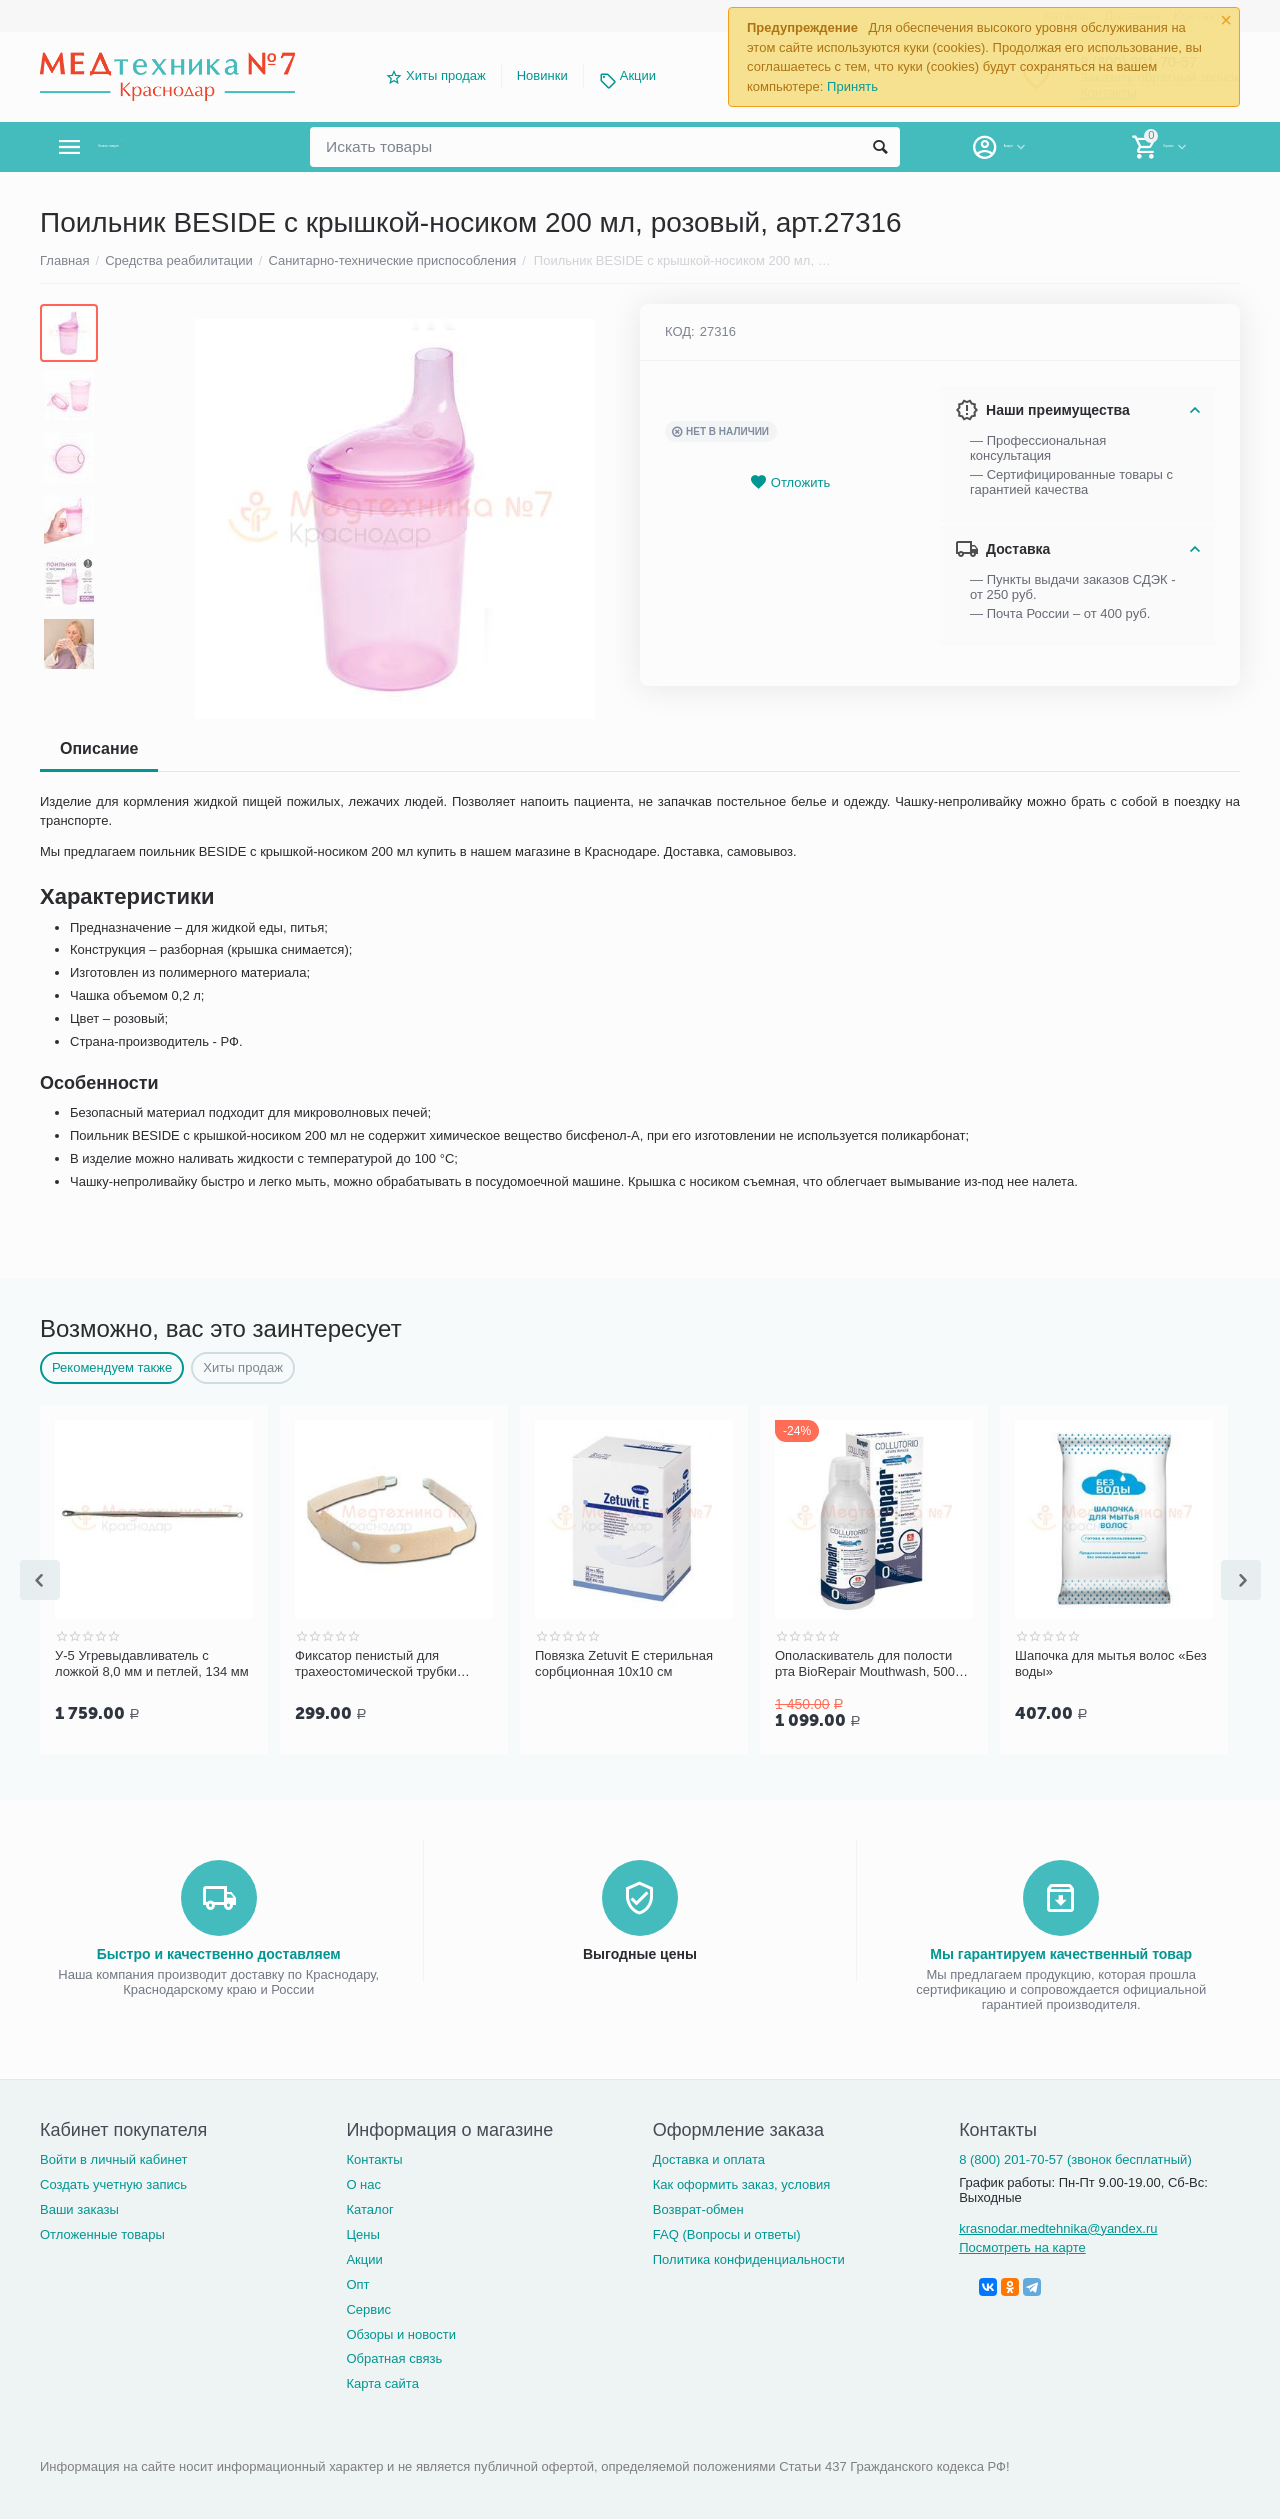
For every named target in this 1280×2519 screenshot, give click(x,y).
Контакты (374, 2157)
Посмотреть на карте (1022, 2245)
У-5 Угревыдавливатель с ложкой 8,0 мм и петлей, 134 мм (152, 1663)
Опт (357, 2282)
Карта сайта (382, 2381)
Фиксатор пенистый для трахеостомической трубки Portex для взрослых (376, 1664)
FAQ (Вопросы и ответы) (727, 2232)
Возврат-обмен (698, 2207)
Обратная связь (394, 2356)
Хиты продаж (446, 75)
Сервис (368, 2307)
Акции (638, 75)
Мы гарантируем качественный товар (1061, 1952)
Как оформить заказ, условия (742, 2182)
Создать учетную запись (113, 2182)
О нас (363, 2182)
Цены (362, 2232)
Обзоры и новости (401, 2332)
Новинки (542, 75)
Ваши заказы (79, 2207)
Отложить (790, 482)
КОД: (680, 331)
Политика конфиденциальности (749, 2257)
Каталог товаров (158, 147)
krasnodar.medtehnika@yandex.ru (1058, 2226)
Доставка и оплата (709, 2157)
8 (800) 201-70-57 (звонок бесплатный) (1075, 2157)
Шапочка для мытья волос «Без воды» (1111, 1663)
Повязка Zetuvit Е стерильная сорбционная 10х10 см (624, 1663)
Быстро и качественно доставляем (219, 1952)
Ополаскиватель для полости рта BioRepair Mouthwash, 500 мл (865, 1664)
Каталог (369, 2207)
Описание (99, 748)
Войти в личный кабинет (114, 2157)
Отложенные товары (102, 2232)
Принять (852, 86)
